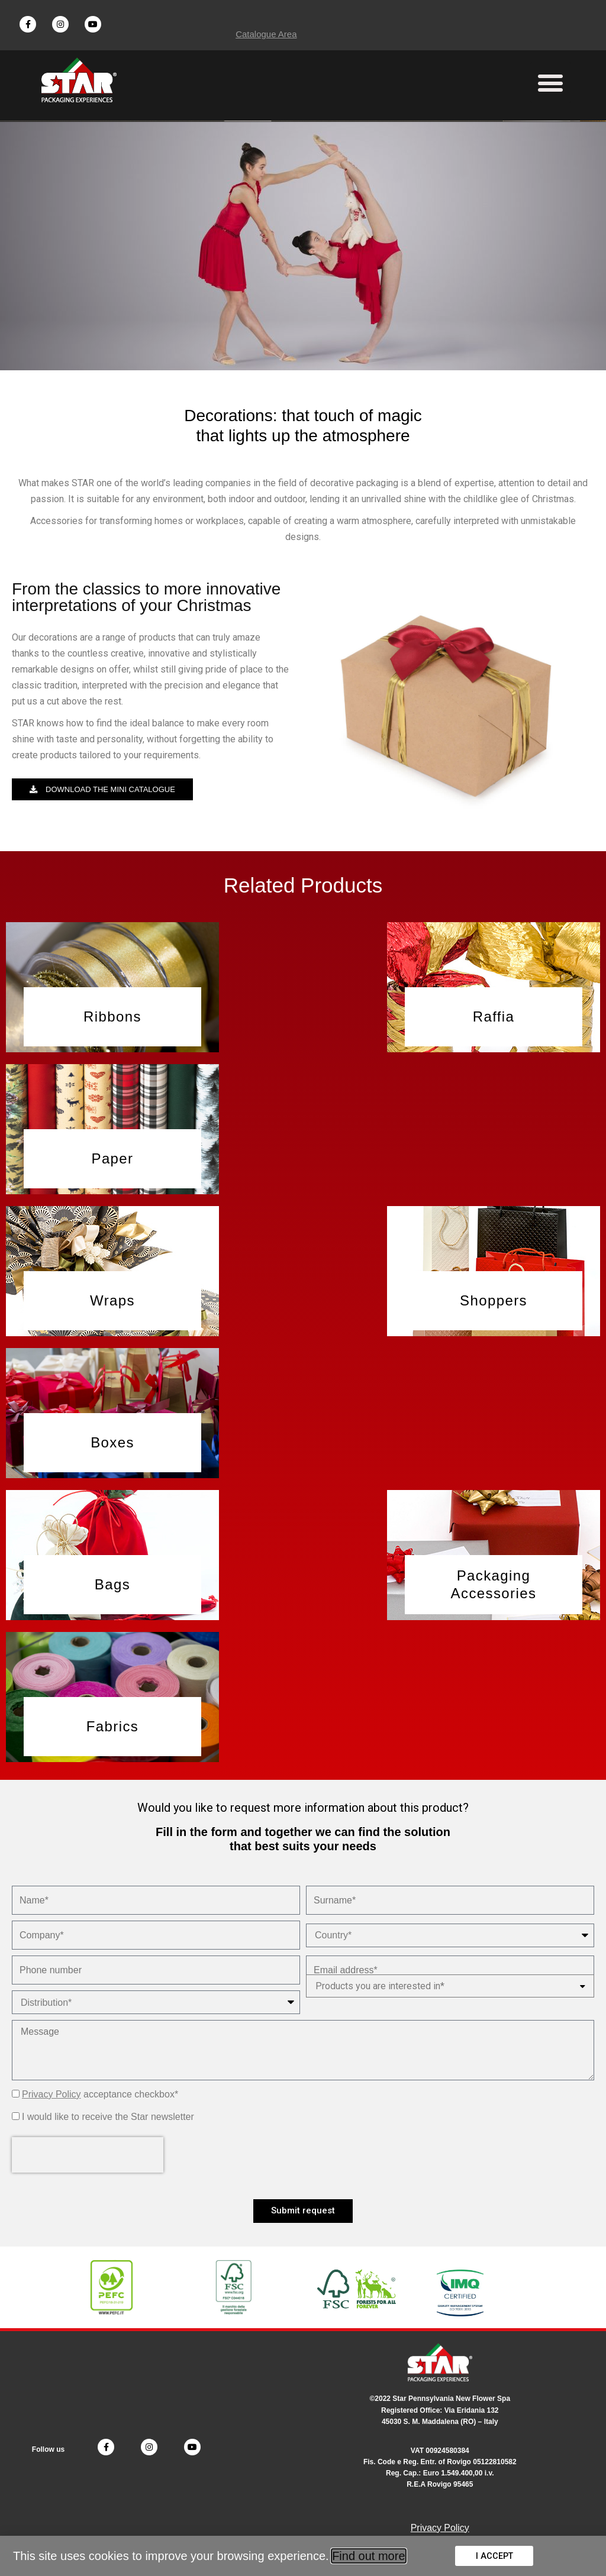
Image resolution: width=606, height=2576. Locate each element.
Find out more (368, 2555)
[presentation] (87, 2155)
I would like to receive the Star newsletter (108, 2117)
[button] (550, 82)
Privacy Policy (51, 2095)
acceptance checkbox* (100, 2095)
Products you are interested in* (379, 1986)
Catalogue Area (266, 34)
